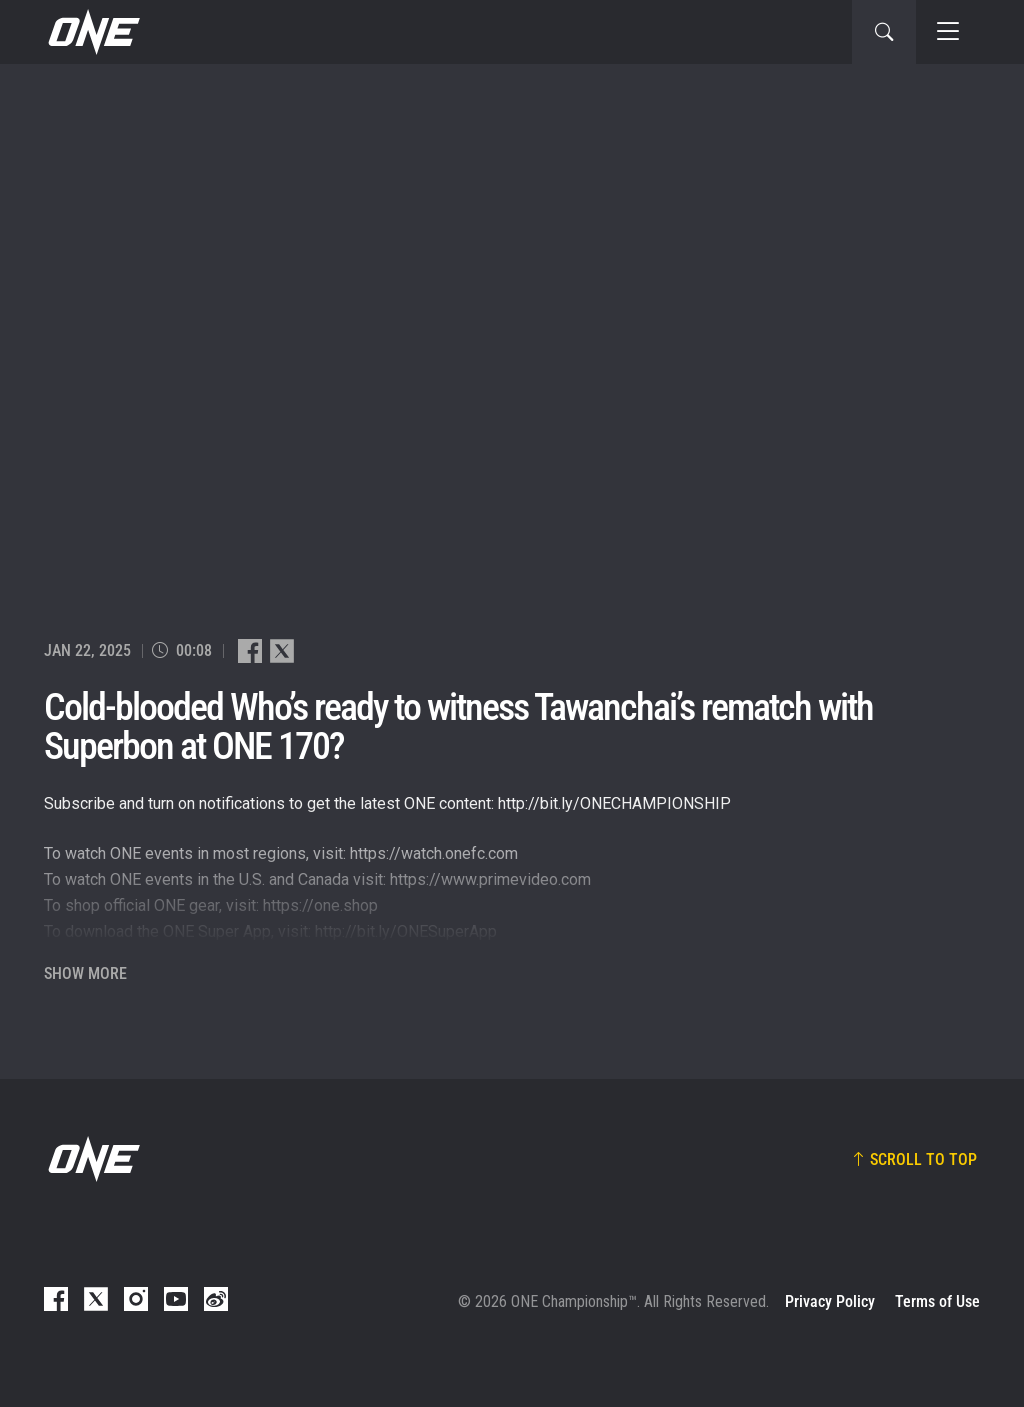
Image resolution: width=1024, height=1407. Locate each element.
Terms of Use (937, 1301)
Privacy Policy (830, 1301)
